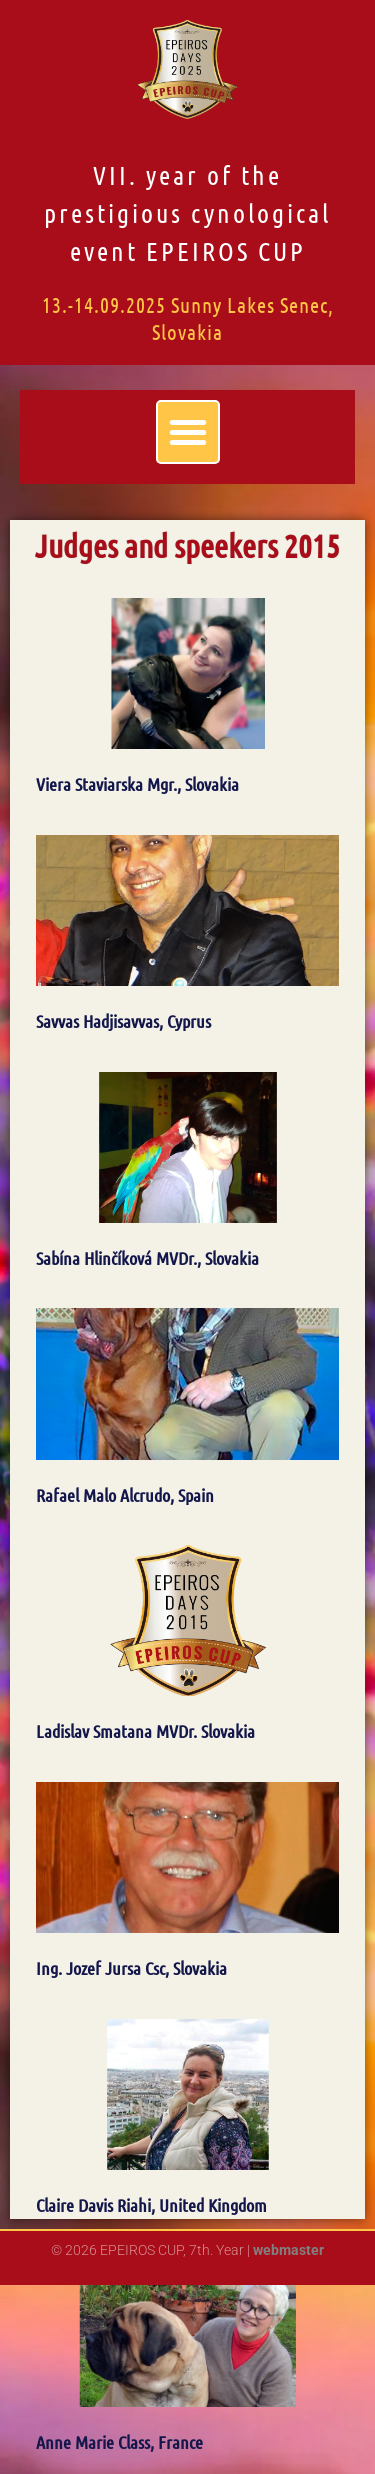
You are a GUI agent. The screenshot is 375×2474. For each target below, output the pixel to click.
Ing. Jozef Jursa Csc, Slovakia (131, 1968)
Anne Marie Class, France (119, 2442)
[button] (188, 432)
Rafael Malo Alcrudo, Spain (125, 1495)
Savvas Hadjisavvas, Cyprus (123, 1021)
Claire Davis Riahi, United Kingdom (151, 2205)
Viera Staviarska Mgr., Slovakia (137, 784)
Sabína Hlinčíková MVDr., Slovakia (147, 1258)
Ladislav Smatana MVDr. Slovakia (145, 1731)
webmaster (288, 2250)
